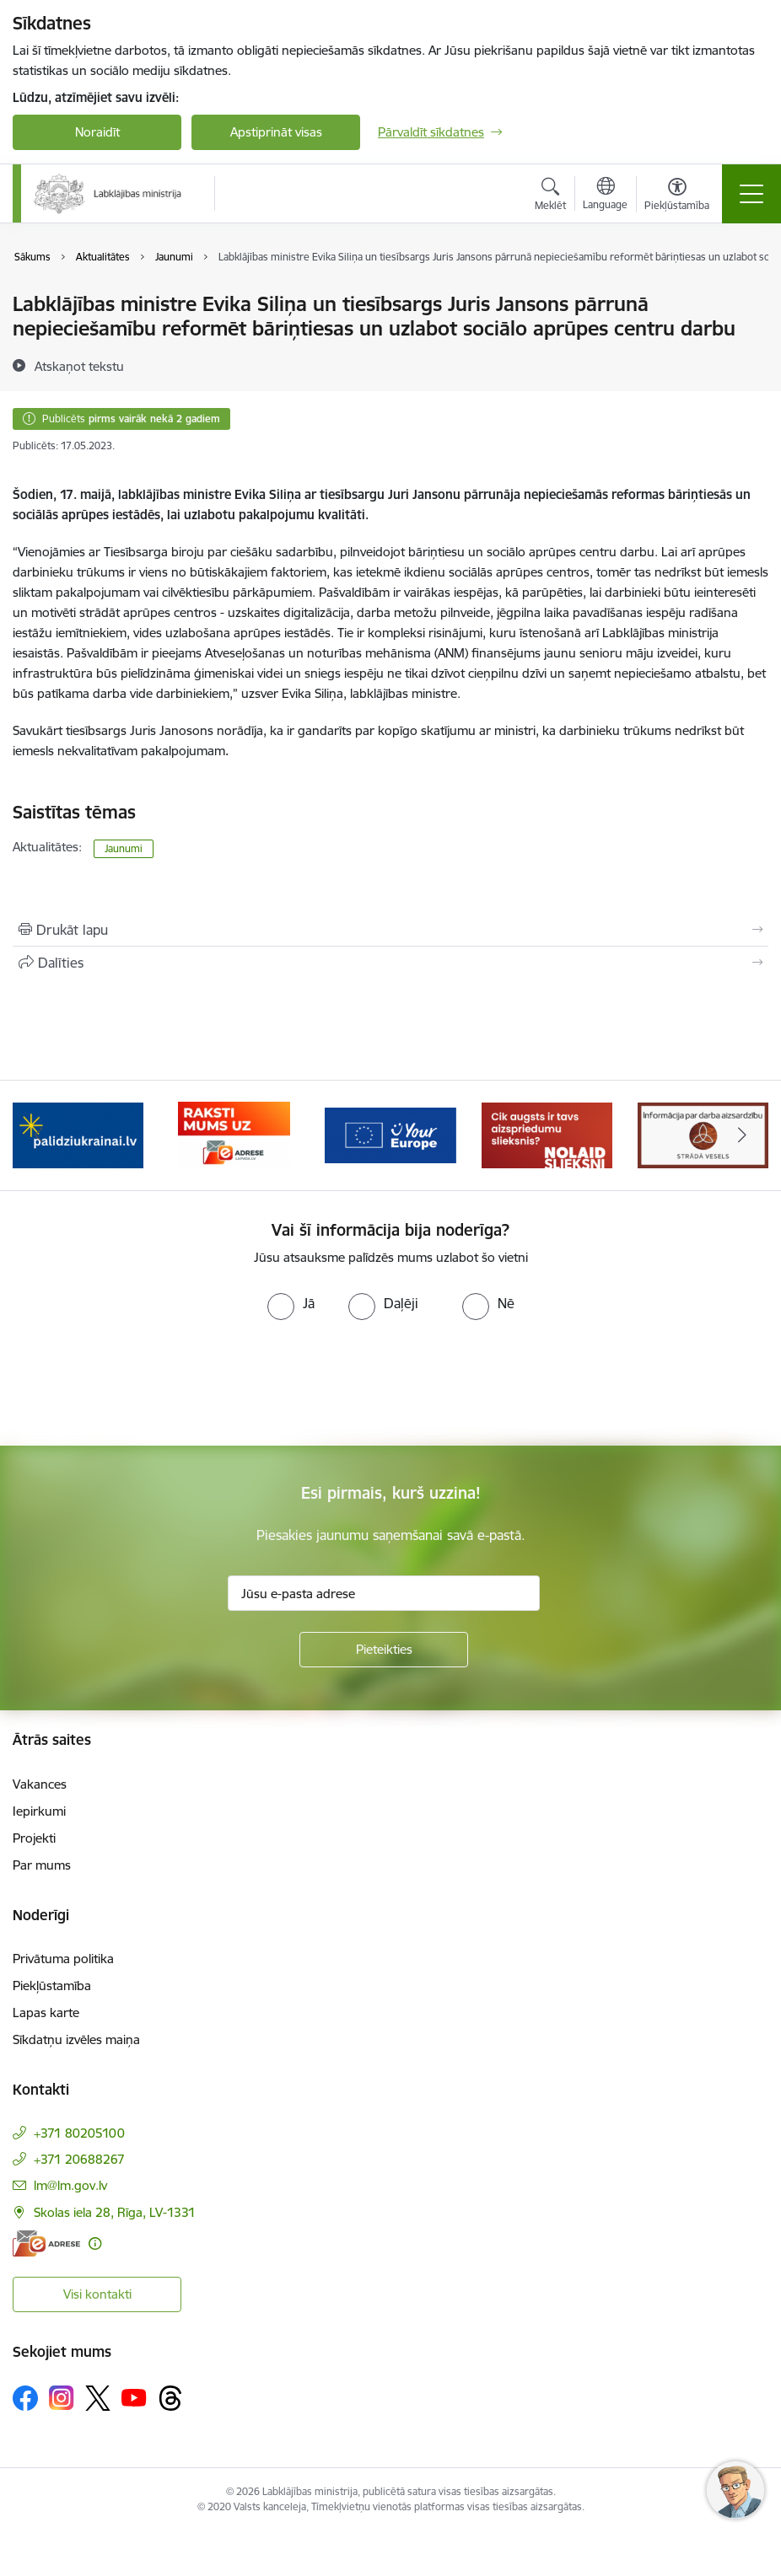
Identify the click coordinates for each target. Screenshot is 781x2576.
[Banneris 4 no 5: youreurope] (390, 1134)
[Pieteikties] (383, 1649)
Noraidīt (97, 132)
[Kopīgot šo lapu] (390, 963)
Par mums (42, 1865)
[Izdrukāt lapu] (390, 930)
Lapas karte (46, 2012)
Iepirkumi (39, 1811)
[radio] (291, 1303)
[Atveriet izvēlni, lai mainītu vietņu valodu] (605, 195)
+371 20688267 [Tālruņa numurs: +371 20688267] (79, 2159)
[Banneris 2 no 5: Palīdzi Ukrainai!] (78, 1134)
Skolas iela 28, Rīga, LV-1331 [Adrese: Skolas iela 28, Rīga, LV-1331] (115, 2212)
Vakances (40, 1784)
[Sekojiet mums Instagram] (61, 2397)
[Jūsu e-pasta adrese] (384, 1593)
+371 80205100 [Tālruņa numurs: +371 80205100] (79, 2133)
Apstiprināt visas (276, 132)
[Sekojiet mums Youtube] (134, 2397)
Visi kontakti (97, 2294)
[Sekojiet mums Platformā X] (97, 2398)
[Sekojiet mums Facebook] (25, 2398)
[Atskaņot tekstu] (79, 366)
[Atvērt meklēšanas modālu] (550, 196)
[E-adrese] (46, 2243)
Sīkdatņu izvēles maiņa (76, 2039)
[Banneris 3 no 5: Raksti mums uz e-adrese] (234, 1134)
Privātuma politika (63, 1959)
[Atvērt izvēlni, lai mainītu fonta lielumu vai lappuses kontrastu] (677, 196)
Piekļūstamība (52, 1986)
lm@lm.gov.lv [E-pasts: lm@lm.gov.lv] (70, 2185)
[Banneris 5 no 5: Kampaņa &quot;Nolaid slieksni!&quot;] (547, 1134)
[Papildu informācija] (95, 2243)
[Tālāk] (742, 1135)
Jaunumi (124, 848)
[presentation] (141, 1383)
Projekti (34, 1838)
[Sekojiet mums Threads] (170, 2398)
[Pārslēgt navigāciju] (751, 193)
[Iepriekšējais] (39, 1135)
